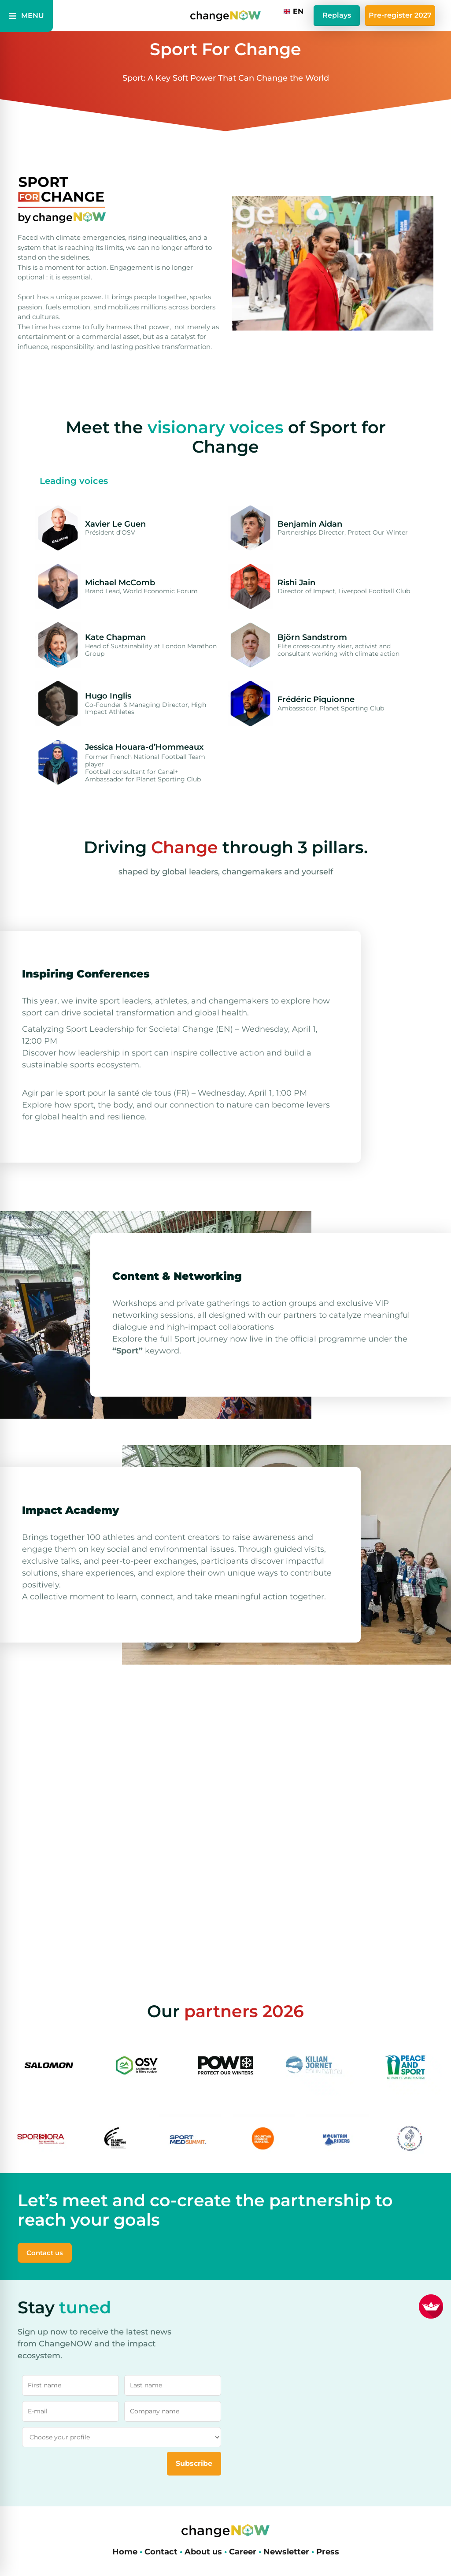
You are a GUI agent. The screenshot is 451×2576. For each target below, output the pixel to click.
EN (293, 11)
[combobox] (293, 11)
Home (124, 2552)
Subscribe (194, 2463)
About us (203, 2552)
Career (242, 2552)
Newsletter (286, 2552)
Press (327, 2552)
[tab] (73, 481)
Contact (160, 2552)
